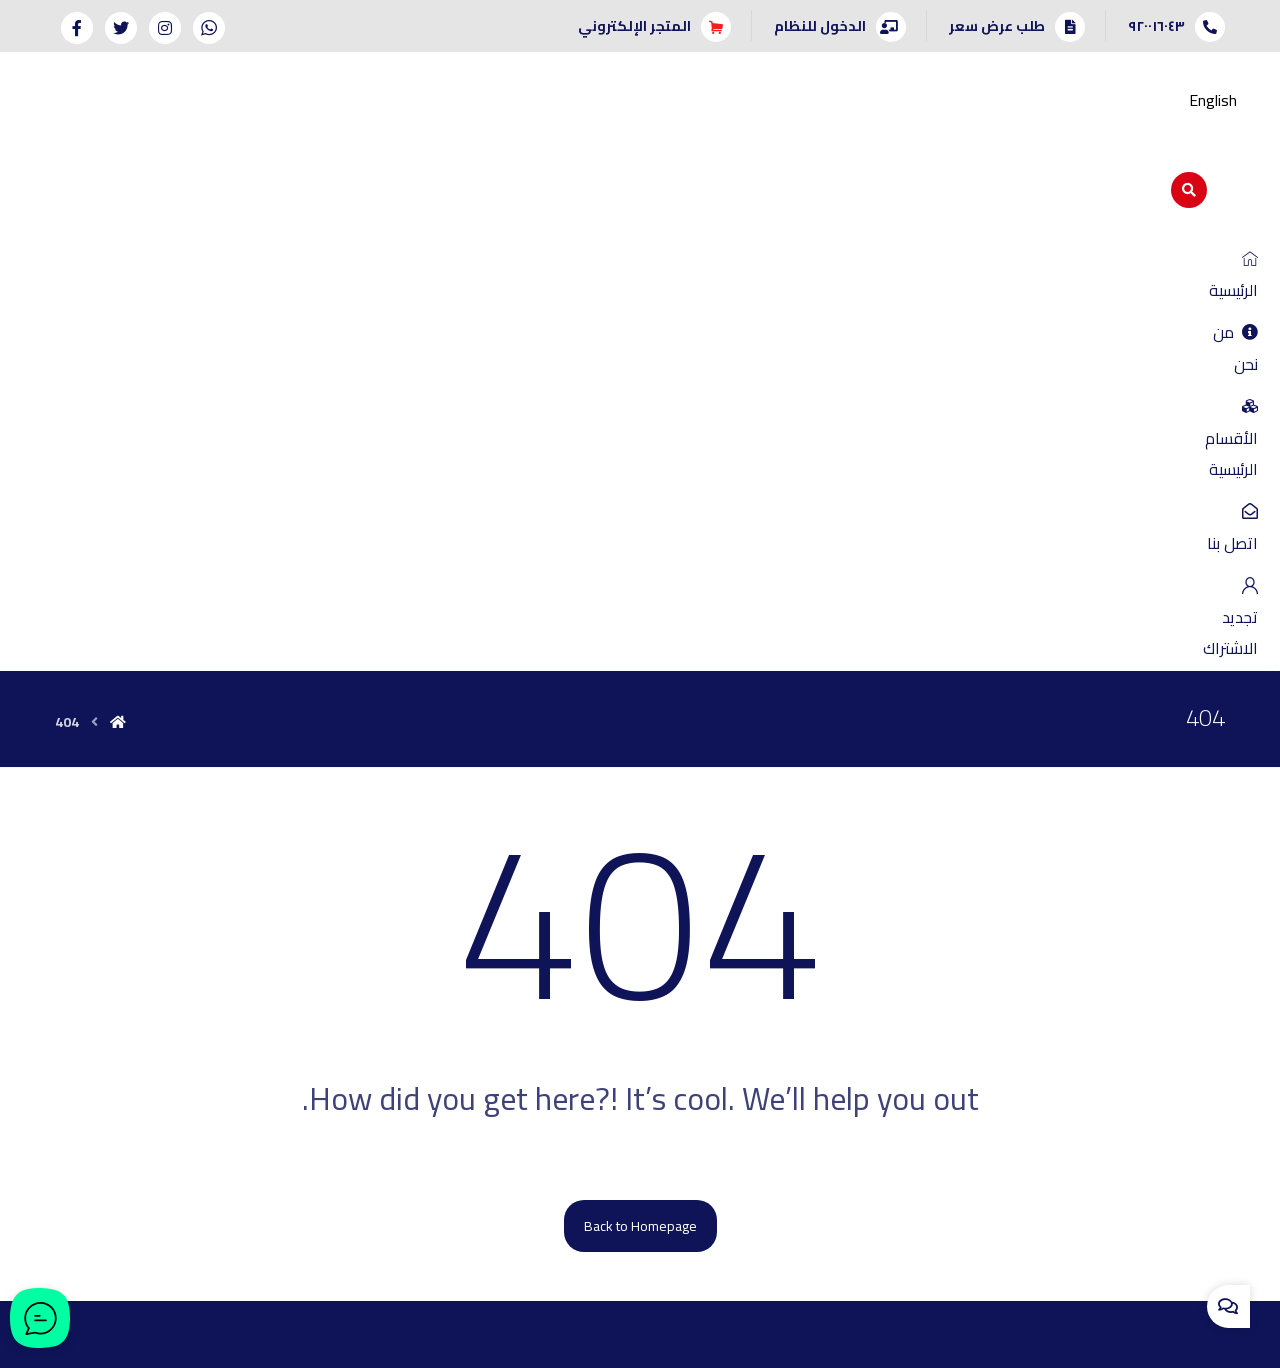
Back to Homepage (640, 699)
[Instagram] (165, 28)
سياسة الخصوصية (252, 967)
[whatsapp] (709, 1173)
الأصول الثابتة (1055, 1023)
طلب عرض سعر (137, 939)
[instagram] (663, 1173)
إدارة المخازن (1180, 1023)
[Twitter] (121, 28)
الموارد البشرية (1175, 1051)
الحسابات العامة (1170, 939)
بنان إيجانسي (479, 1342)
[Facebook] (77, 28)
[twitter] (617, 1173)
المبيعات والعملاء (1165, 995)
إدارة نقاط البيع (1052, 995)
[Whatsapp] (209, 28)
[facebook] (571, 1173)
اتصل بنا (282, 939)
